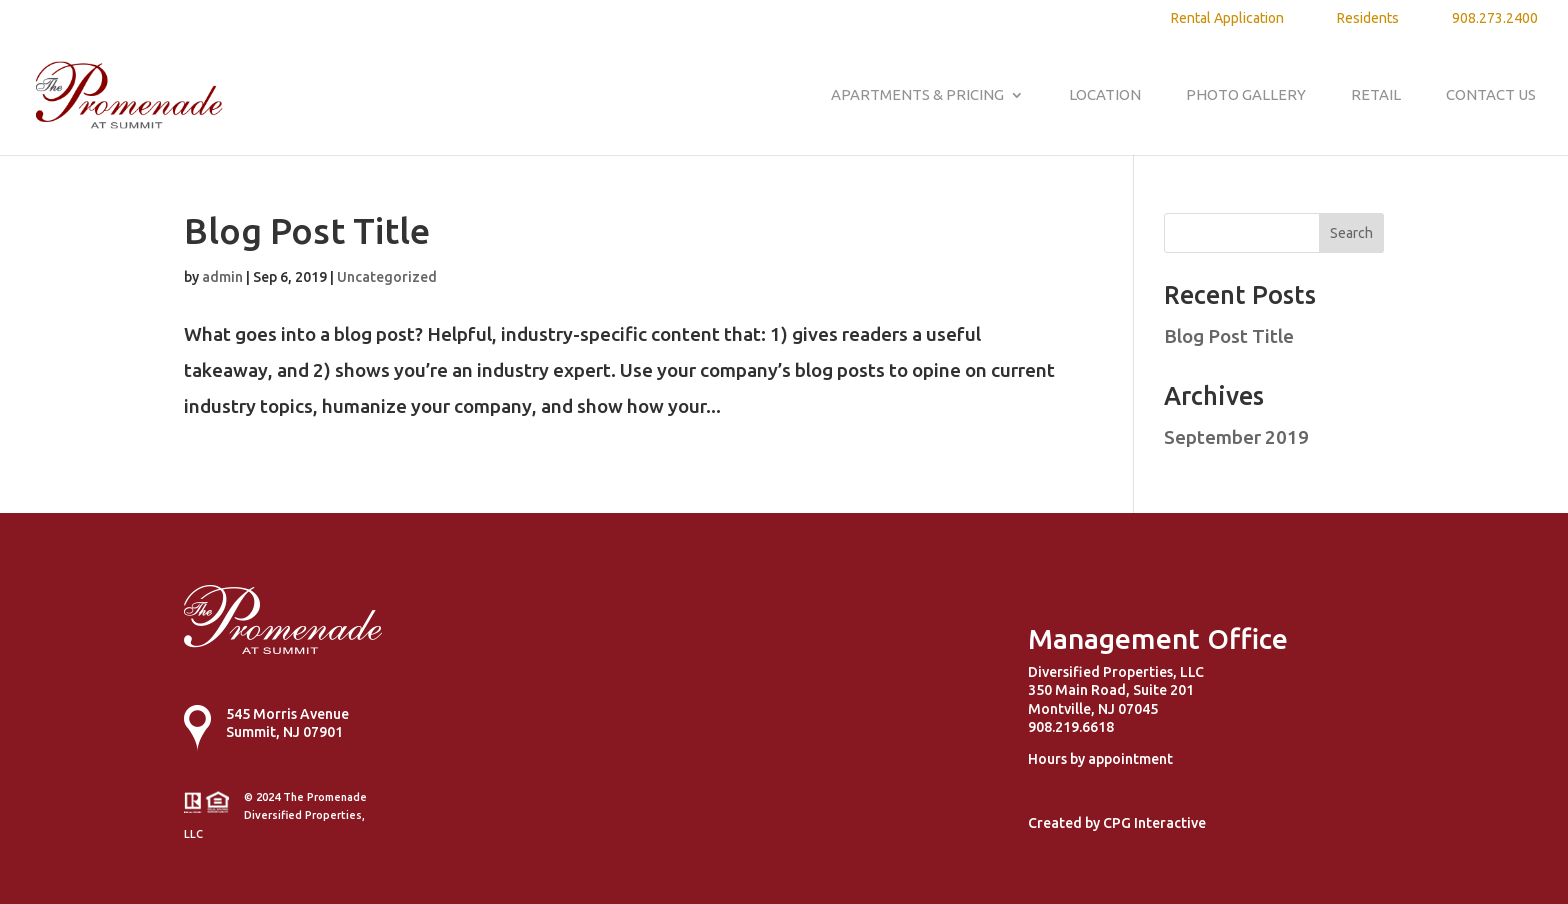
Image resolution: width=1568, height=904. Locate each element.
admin (222, 277)
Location (1105, 95)
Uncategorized (387, 277)
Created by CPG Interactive (1117, 823)
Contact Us (1491, 95)
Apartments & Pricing (917, 95)
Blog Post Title (307, 230)
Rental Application (1227, 18)
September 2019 (1236, 437)
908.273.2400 (1495, 18)
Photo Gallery (1246, 95)
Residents (1368, 18)
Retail (1376, 95)
